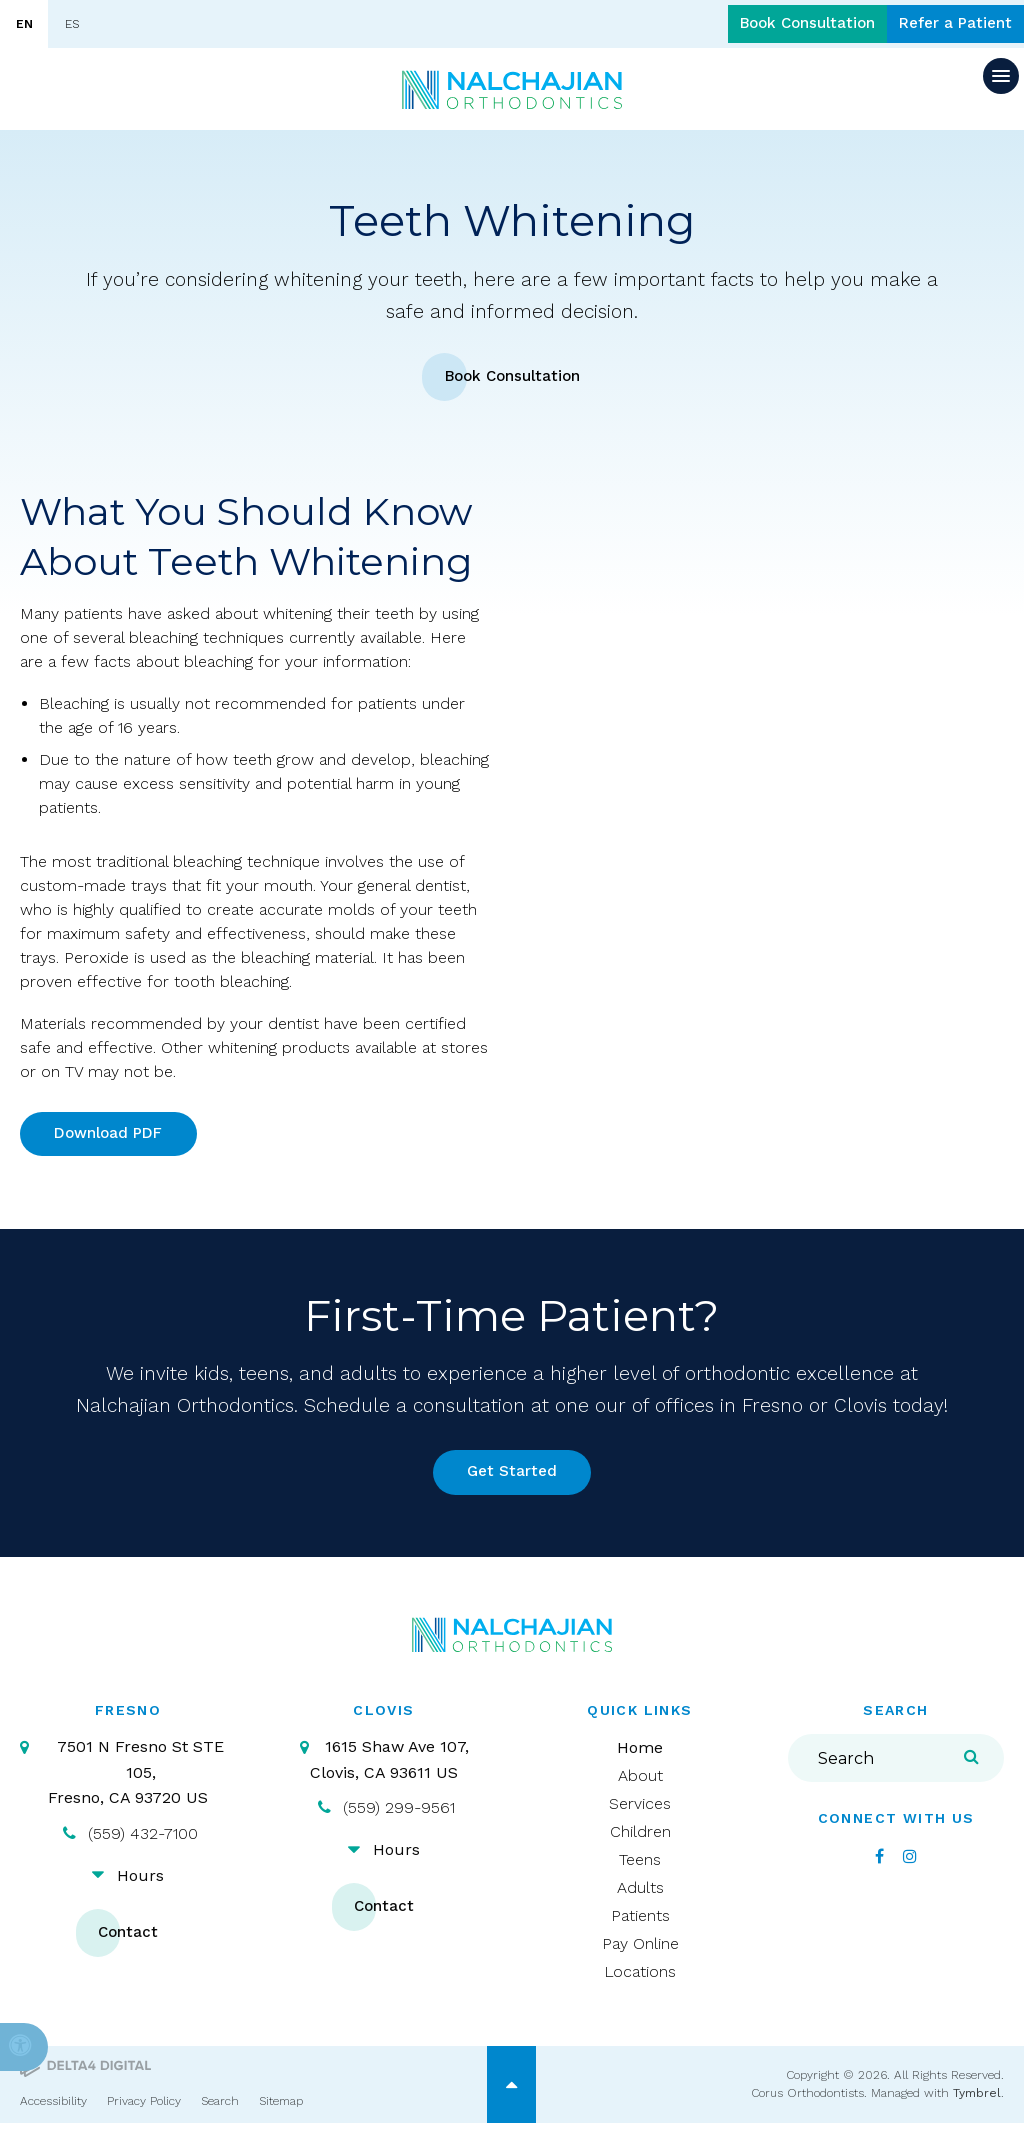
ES (72, 24)
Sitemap (281, 2109)
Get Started (512, 1479)
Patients (640, 1924)
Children (640, 1840)
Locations (640, 1980)
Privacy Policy (144, 2109)
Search (220, 2109)
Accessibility (53, 2109)
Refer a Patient (947, 24)
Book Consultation (782, 24)
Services (640, 1812)
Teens (640, 1868)
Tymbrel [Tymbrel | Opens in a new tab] (977, 2102)
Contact (128, 1941)
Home (640, 1756)
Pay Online (640, 1952)
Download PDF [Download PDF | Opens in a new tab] (112, 1136)
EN (24, 24)
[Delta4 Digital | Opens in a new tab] (85, 2074)
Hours (140, 1883)
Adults (640, 1896)
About (640, 1784)
